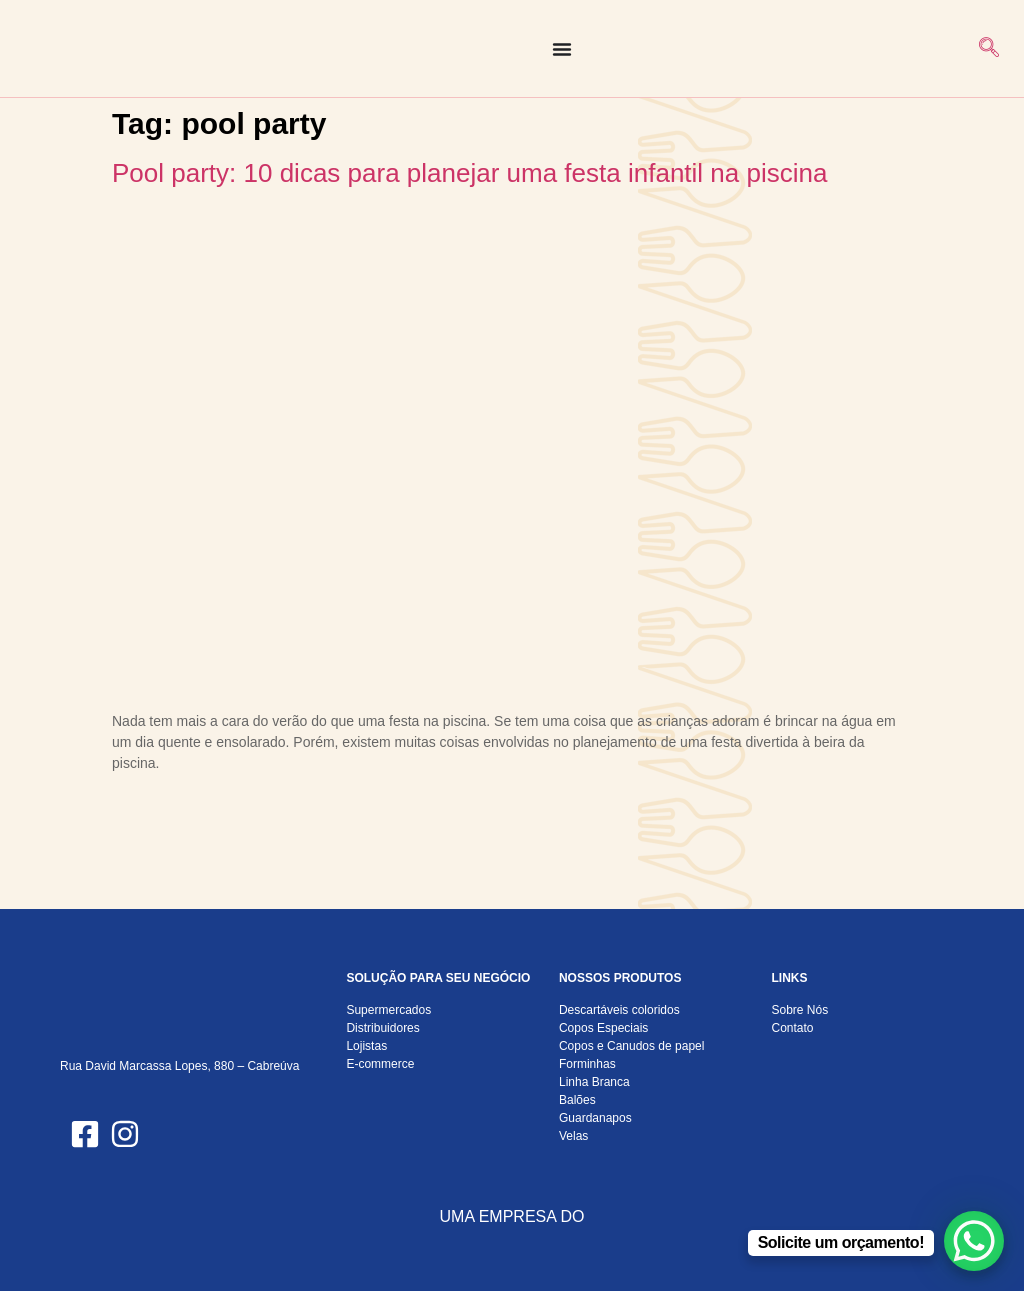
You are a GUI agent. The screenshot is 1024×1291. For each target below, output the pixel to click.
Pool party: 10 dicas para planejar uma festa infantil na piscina (469, 173)
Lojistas (366, 1046)
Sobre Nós (799, 1010)
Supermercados (388, 1010)
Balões (577, 1100)
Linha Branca (594, 1082)
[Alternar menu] (562, 49)
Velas (573, 1136)
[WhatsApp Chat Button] (974, 1241)
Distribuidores (382, 1028)
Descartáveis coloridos (619, 1010)
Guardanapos (595, 1118)
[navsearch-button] (989, 49)
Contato (792, 1028)
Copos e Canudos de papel (631, 1046)
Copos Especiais (603, 1028)
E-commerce (380, 1064)
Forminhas (587, 1064)
